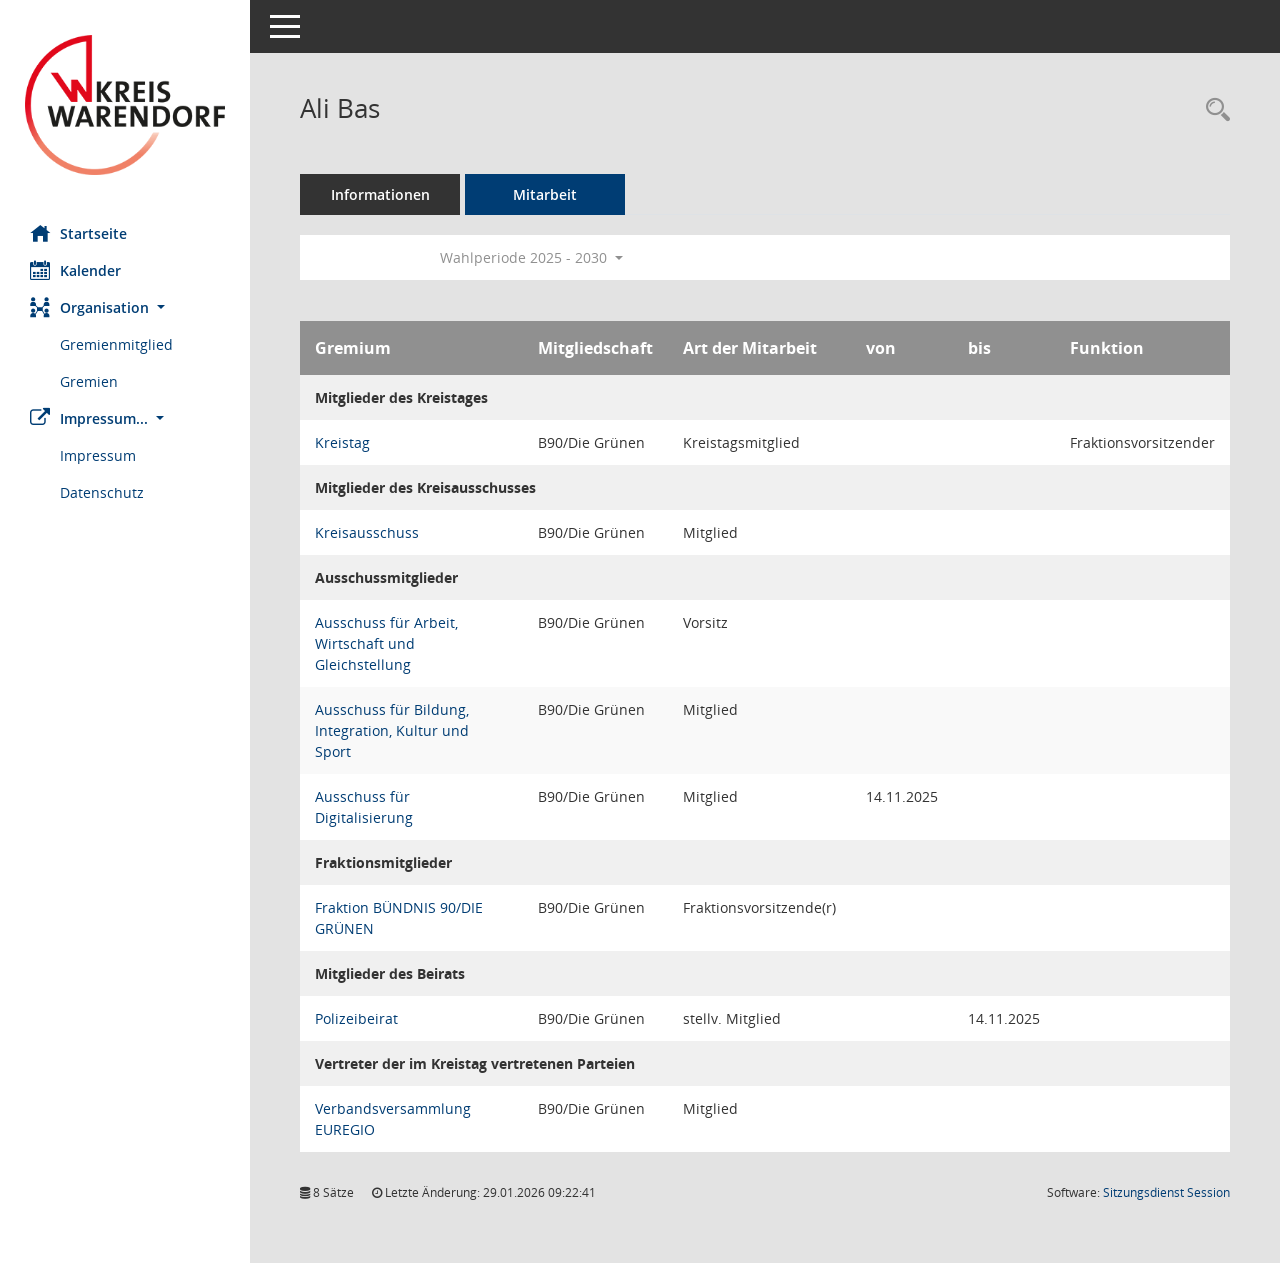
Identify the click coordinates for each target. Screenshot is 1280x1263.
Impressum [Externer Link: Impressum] (98, 455)
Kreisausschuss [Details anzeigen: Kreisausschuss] (367, 532)
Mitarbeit (545, 194)
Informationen (380, 194)
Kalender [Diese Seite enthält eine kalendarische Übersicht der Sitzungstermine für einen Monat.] (75, 270)
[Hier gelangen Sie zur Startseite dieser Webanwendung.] (125, 105)
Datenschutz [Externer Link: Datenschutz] (102, 492)
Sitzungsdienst (1166, 1192)
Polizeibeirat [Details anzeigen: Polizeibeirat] (356, 1018)
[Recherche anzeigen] (1213, 110)
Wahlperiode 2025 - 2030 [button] (531, 257)
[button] (125, 307)
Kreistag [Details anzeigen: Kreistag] (342, 442)
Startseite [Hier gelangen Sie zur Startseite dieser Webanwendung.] (78, 233)
